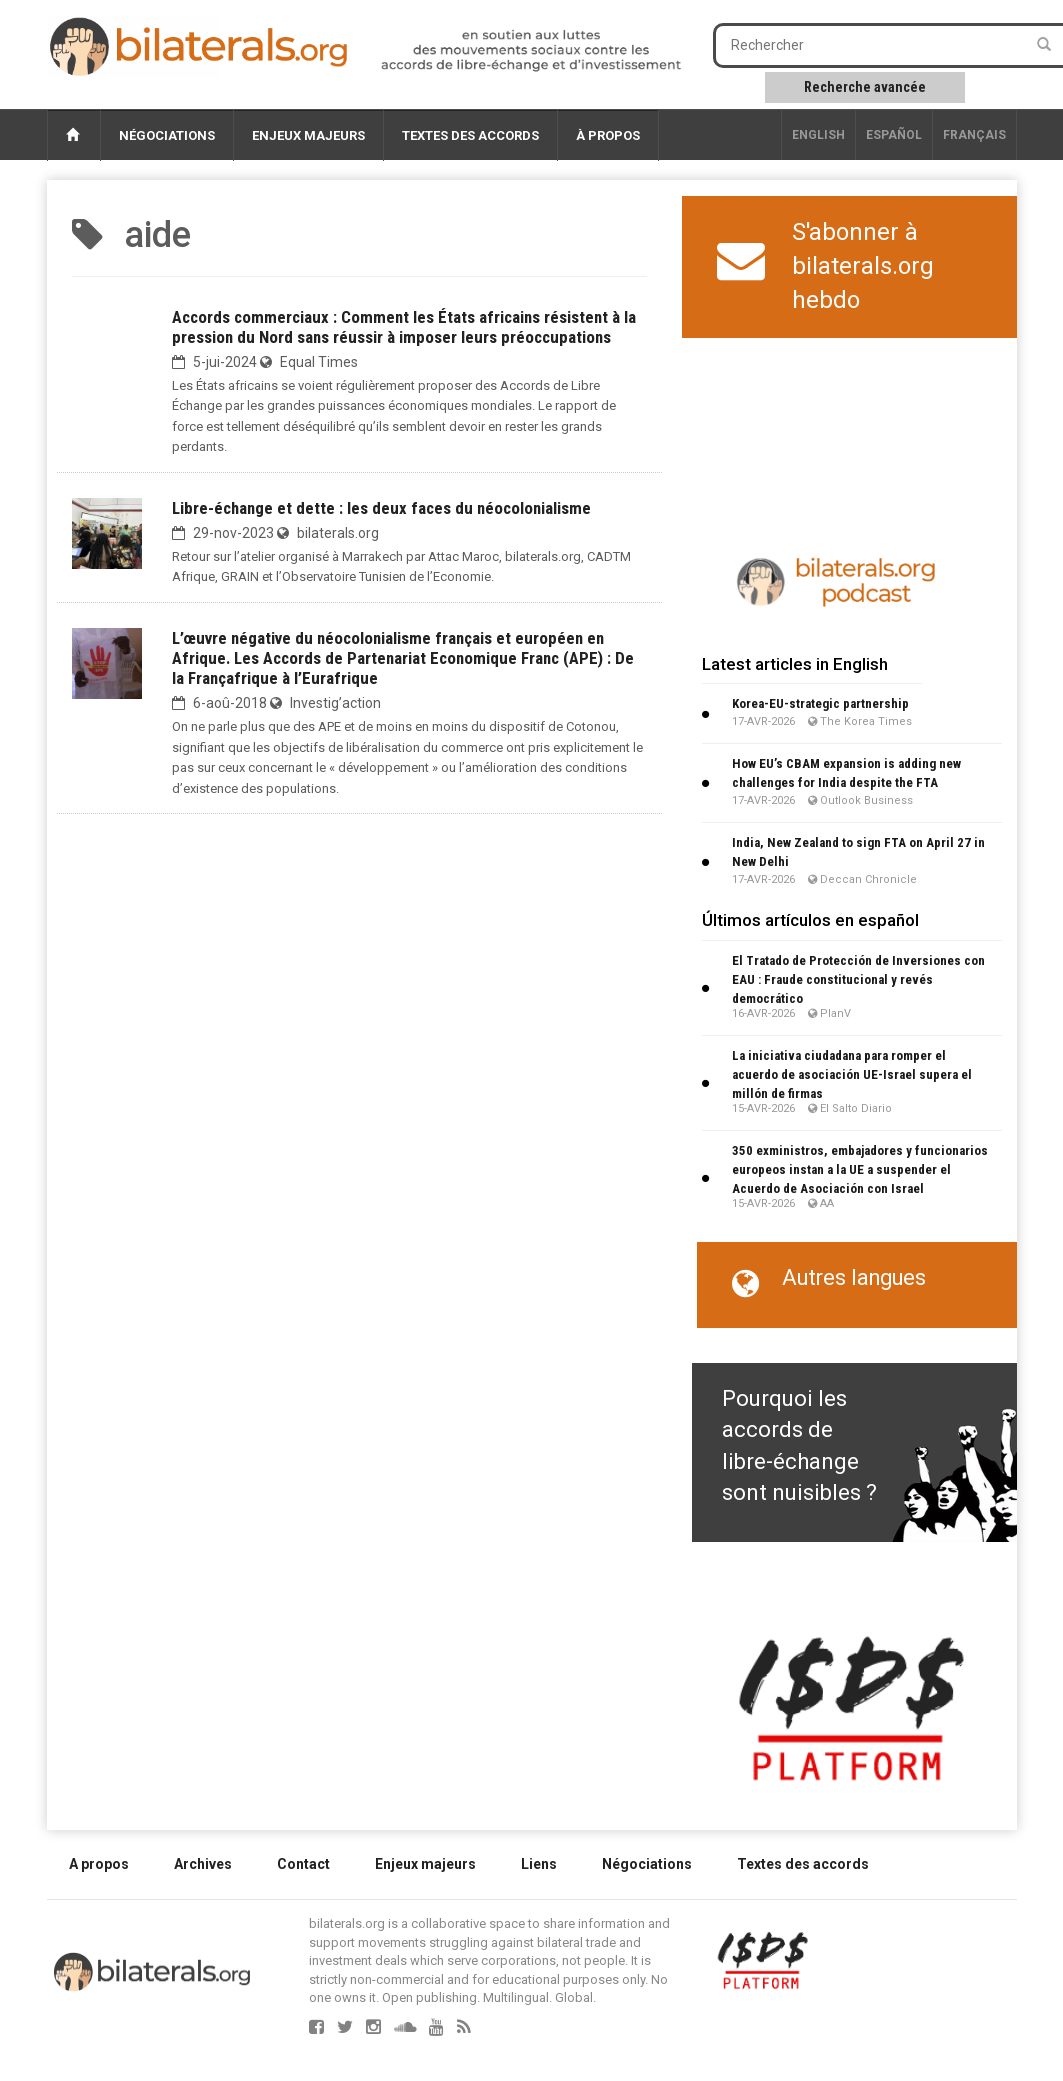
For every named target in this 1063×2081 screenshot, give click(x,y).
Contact (303, 1864)
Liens (539, 1864)
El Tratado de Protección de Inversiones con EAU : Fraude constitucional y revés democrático (858, 979)
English (818, 135)
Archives (203, 1864)
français (974, 135)
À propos (608, 135)
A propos (99, 1864)
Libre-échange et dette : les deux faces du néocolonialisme (381, 508)
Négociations (167, 135)
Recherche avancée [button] (865, 87)
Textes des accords (470, 135)
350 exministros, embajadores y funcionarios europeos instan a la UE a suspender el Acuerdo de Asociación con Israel (860, 1169)
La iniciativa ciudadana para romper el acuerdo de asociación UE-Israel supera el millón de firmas (852, 1074)
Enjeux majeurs (308, 135)
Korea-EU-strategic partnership (820, 703)
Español (894, 135)
